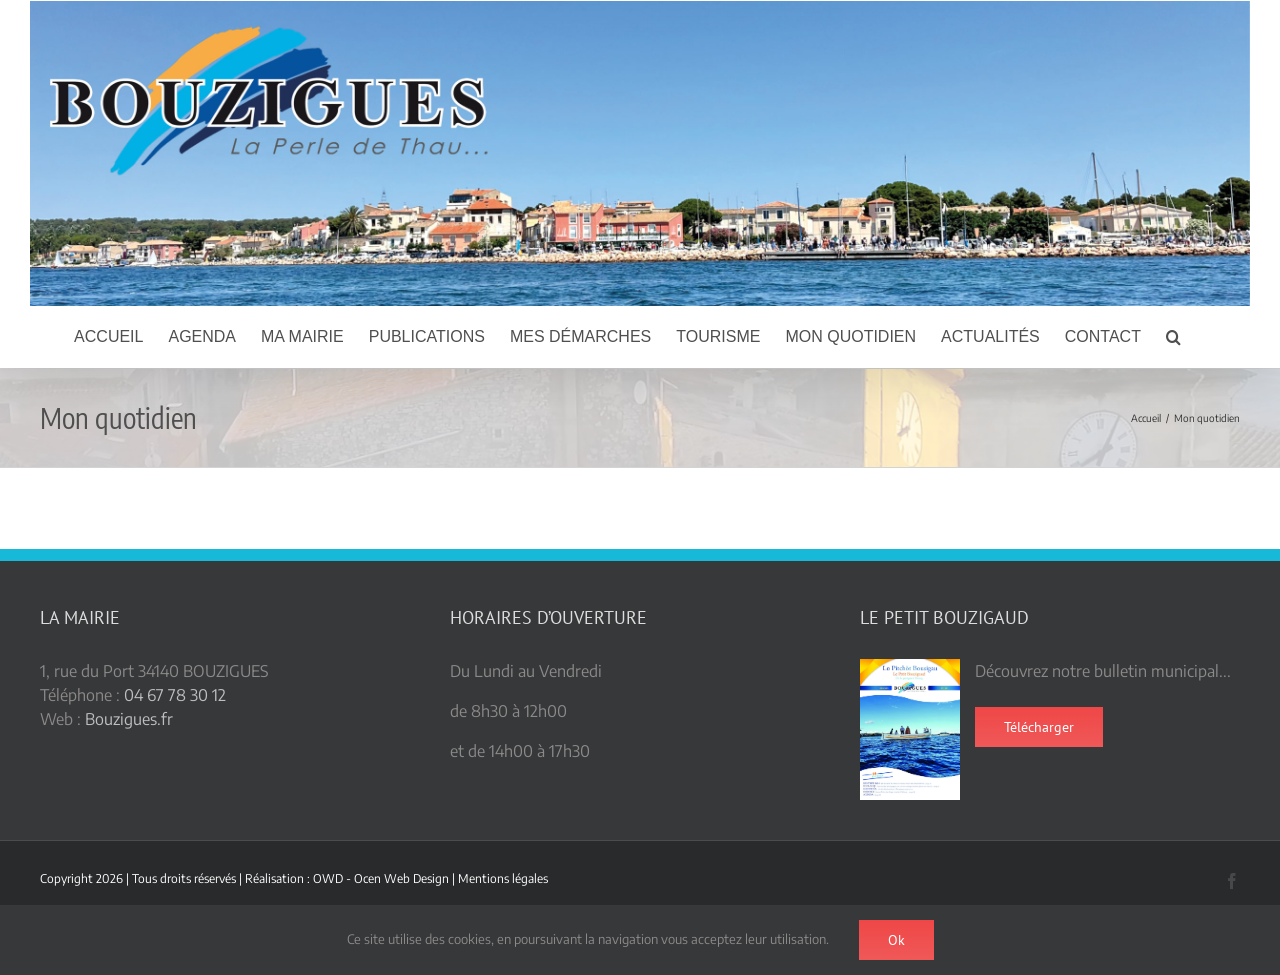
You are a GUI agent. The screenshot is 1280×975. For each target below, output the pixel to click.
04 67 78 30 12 (175, 695)
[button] (1173, 337)
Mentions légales (503, 878)
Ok (896, 940)
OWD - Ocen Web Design (381, 878)
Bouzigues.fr (129, 719)
